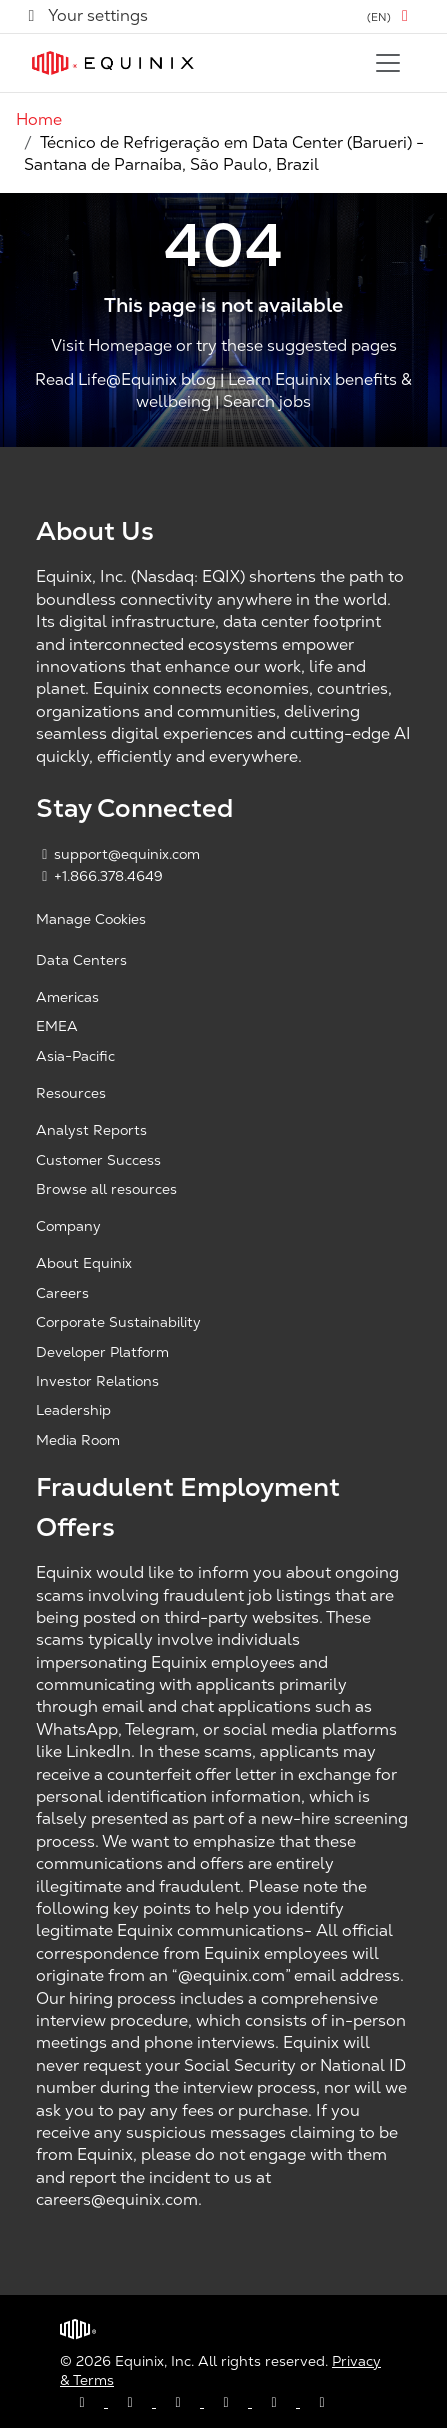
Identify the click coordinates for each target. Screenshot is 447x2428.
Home (39, 119)
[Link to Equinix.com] (113, 63)
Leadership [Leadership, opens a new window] (73, 1410)
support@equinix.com (118, 854)
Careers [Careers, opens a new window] (62, 1293)
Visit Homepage (111, 345)
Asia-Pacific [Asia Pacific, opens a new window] (75, 1056)
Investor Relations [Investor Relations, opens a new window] (97, 1381)
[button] (391, 16)
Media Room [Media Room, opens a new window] (78, 1440)
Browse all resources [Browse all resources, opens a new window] (106, 1189)
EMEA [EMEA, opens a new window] (57, 1026)
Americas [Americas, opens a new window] (67, 997)
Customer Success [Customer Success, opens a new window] (98, 1160)
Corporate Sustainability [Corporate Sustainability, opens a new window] (118, 1322)
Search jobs (267, 401)
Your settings (86, 15)
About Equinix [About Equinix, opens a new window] (84, 1263)
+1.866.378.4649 (99, 876)
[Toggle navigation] (388, 63)
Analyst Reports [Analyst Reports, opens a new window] (91, 1130)
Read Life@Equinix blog (125, 379)
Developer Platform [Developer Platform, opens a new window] (102, 1352)
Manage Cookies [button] (91, 919)
